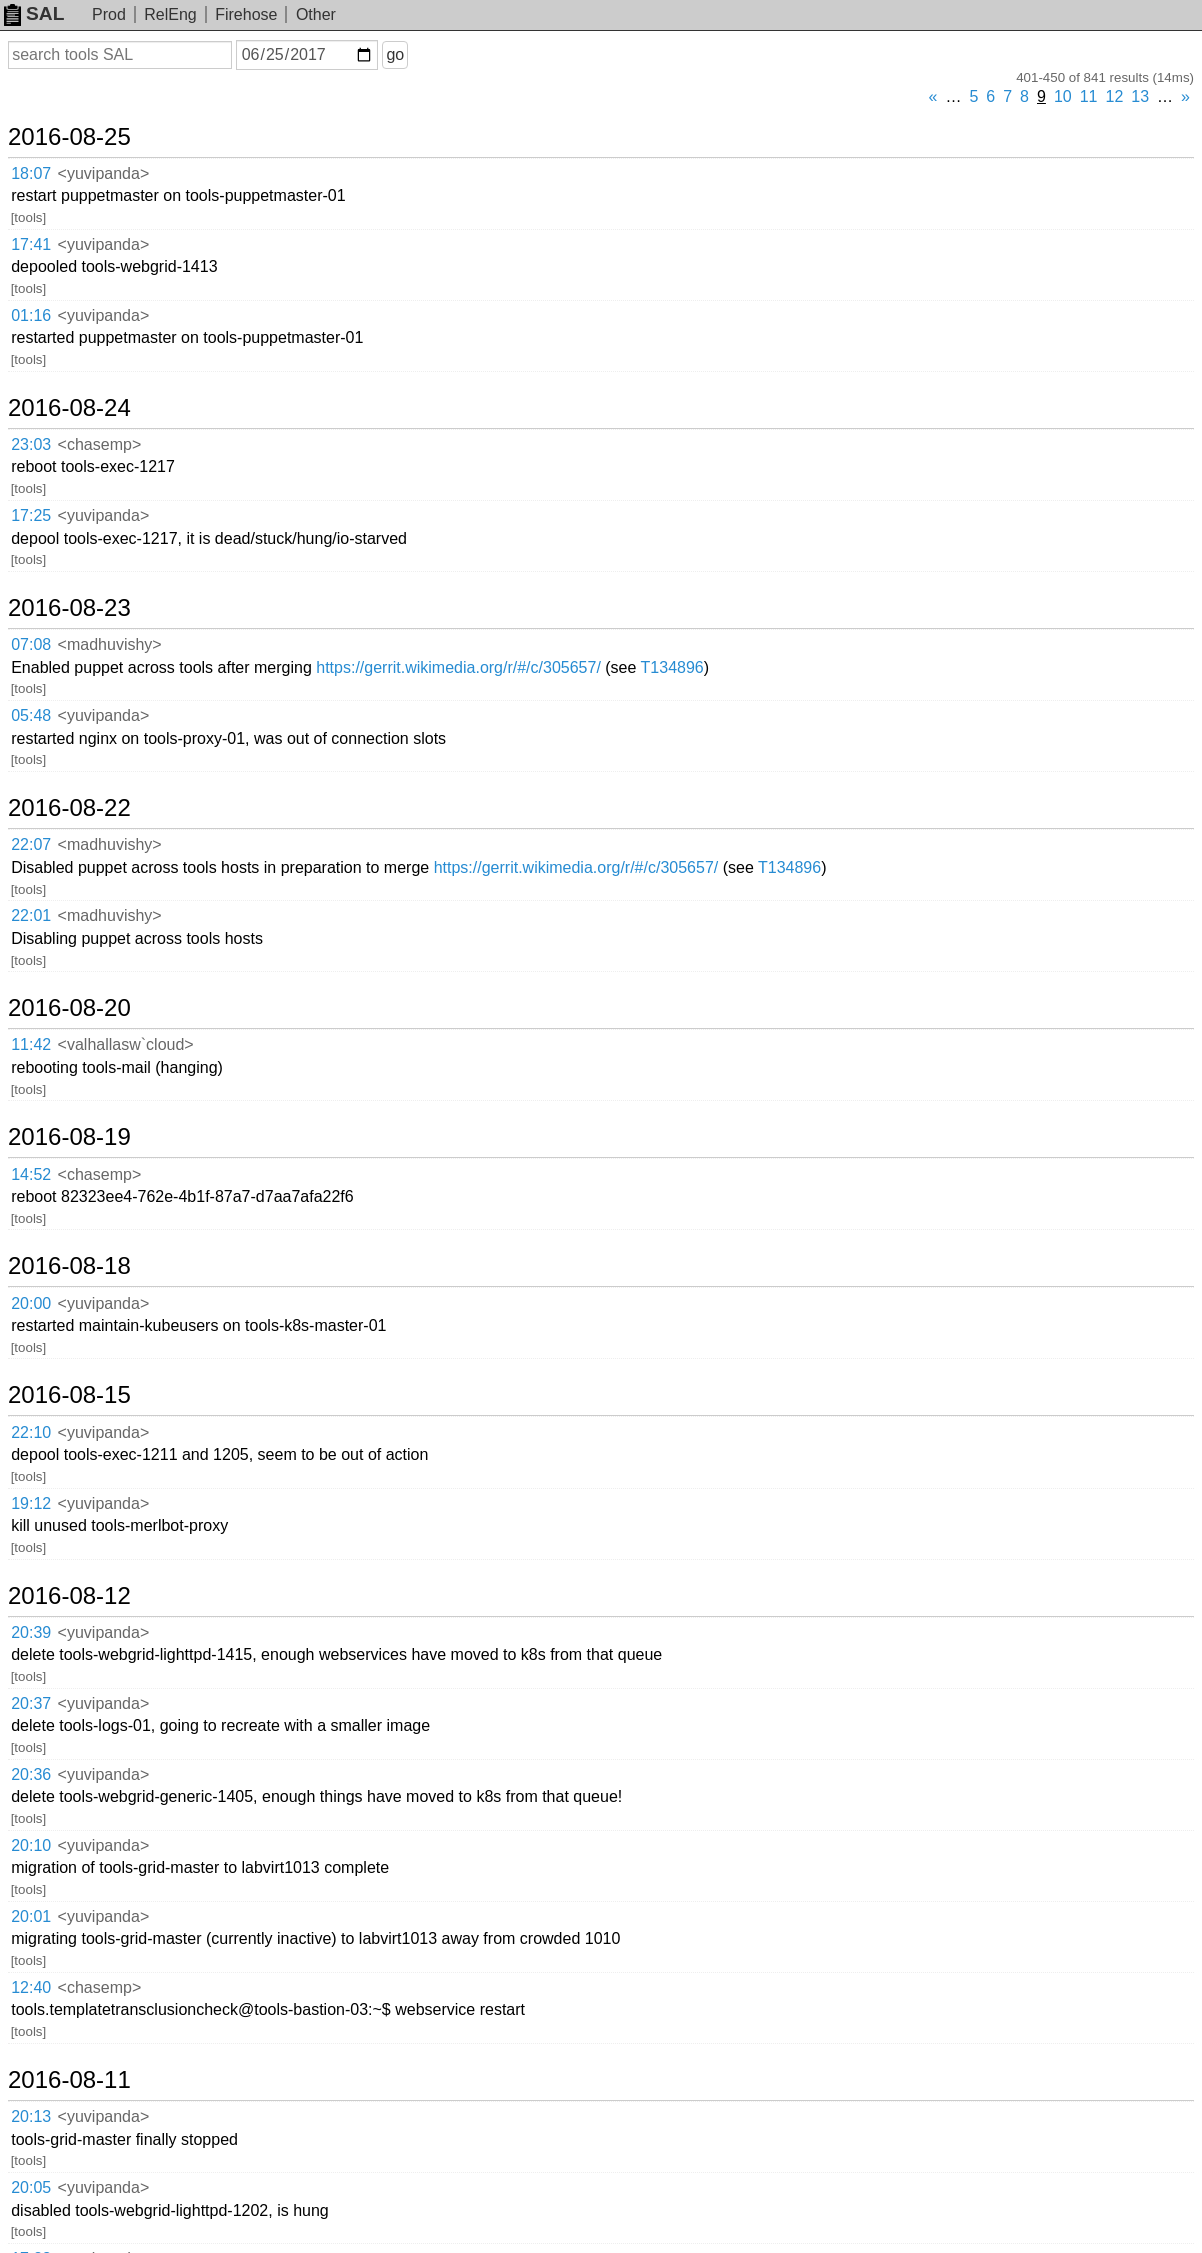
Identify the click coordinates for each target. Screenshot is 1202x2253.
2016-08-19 (69, 1137)
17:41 (31, 244)
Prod (109, 14)
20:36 (31, 1774)
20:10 (31, 1845)
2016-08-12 (69, 1596)
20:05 (31, 2187)
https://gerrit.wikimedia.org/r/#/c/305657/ (458, 667)
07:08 (31, 644)
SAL (34, 13)
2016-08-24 (69, 408)
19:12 (31, 1503)
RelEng (170, 14)
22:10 (31, 1432)
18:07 (31, 173)
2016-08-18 (69, 1266)
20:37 (31, 1703)
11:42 (31, 1044)
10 (1063, 96)
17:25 (31, 515)
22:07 (31, 844)
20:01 (31, 1916)
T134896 (672, 667)
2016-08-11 (69, 2080)
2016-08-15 (69, 1395)
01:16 (31, 315)
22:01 (31, 915)
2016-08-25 (69, 137)
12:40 (31, 1987)
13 (1140, 96)
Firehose (246, 14)
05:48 (31, 715)
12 (1115, 96)
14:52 (31, 1174)
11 (1089, 96)
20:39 (31, 1632)
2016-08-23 (69, 608)
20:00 (31, 1303)
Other (316, 14)
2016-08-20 (69, 1008)
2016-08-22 (69, 808)
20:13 (31, 2116)
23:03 (31, 444)
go (395, 54)
